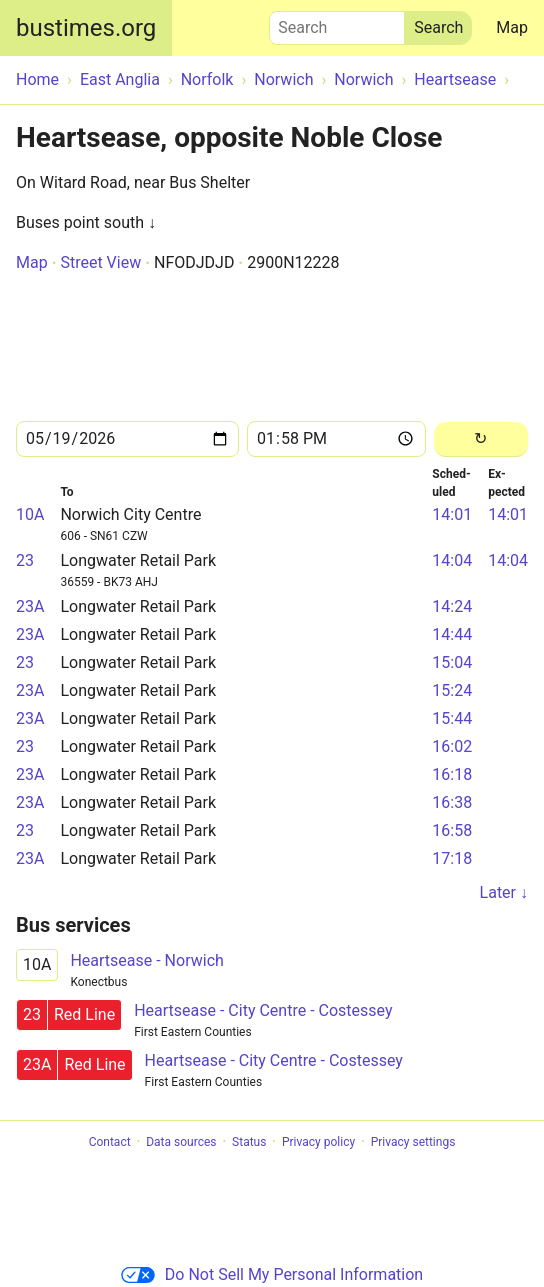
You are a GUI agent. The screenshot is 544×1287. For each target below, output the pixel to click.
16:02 (452, 746)
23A (30, 606)
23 (25, 560)
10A (30, 514)
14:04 (452, 560)
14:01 (452, 514)
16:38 (452, 802)
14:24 (452, 606)
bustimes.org (86, 28)
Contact (110, 1142)
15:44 (452, 718)
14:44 (452, 634)
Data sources (181, 1142)
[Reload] (481, 439)
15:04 (452, 662)
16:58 (452, 830)
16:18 (452, 774)
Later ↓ (504, 892)
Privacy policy (318, 1142)
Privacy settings (413, 1142)
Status (249, 1142)
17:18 (452, 858)
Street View (100, 262)
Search (337, 23)
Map (512, 27)
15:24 (452, 690)
